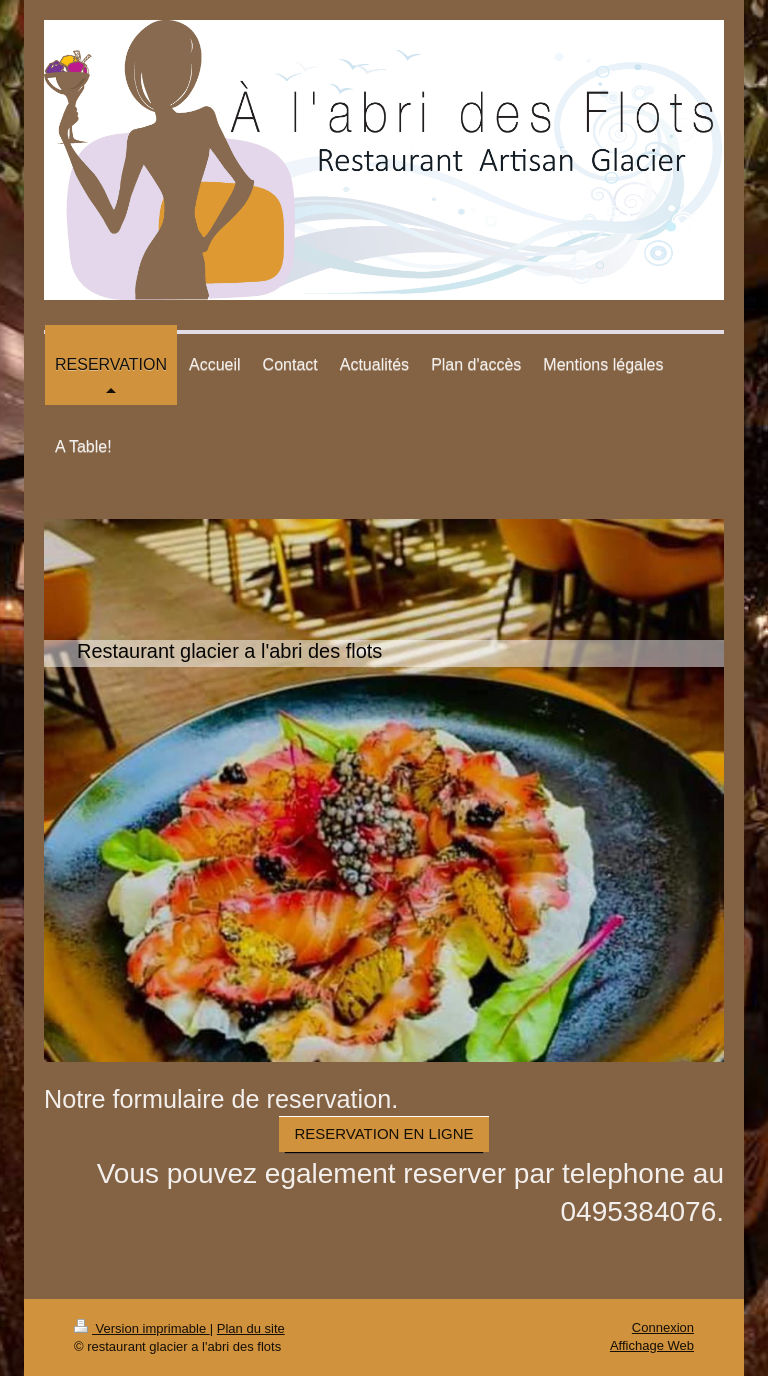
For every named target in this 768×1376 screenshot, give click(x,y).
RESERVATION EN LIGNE (383, 1133)
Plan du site (251, 1328)
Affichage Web (652, 1345)
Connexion (663, 1327)
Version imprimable (142, 1328)
